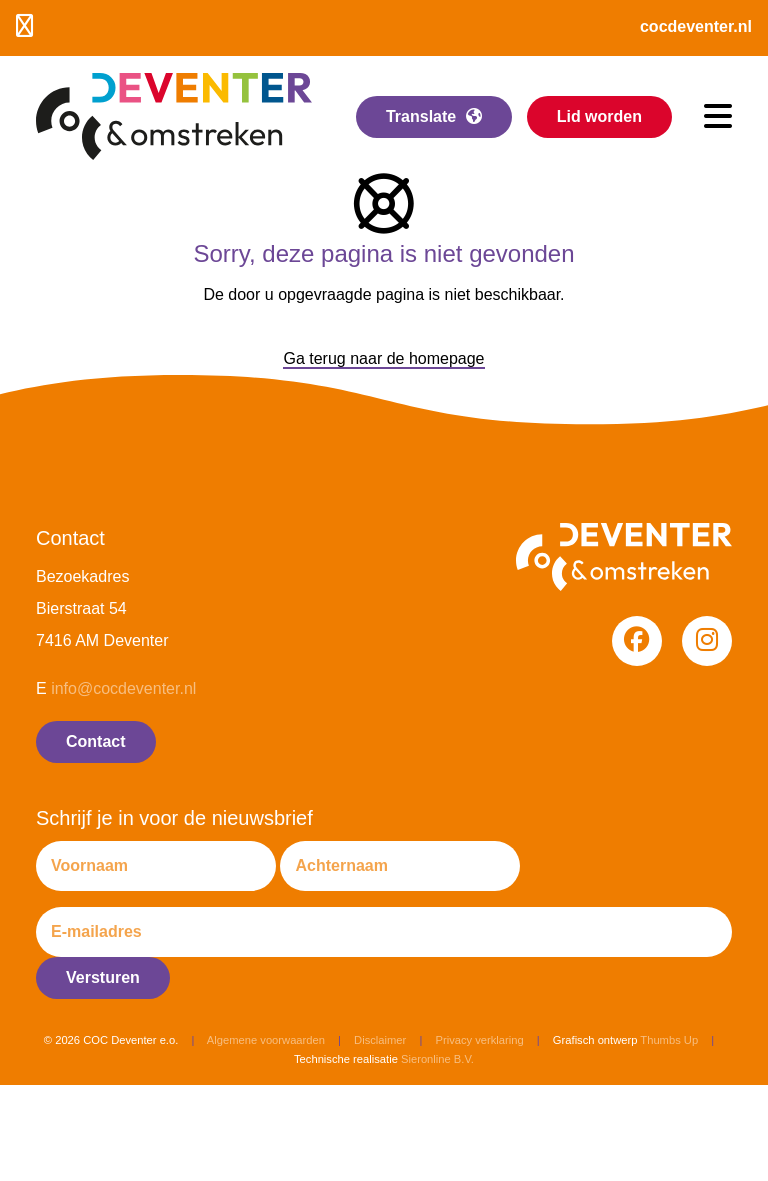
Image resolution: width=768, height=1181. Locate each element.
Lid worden (599, 116)
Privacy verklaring (479, 1040)
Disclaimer (380, 1040)
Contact (96, 741)
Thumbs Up (669, 1040)
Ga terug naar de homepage (383, 358)
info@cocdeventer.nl (123, 688)
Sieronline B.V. (437, 1059)
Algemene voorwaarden (266, 1040)
